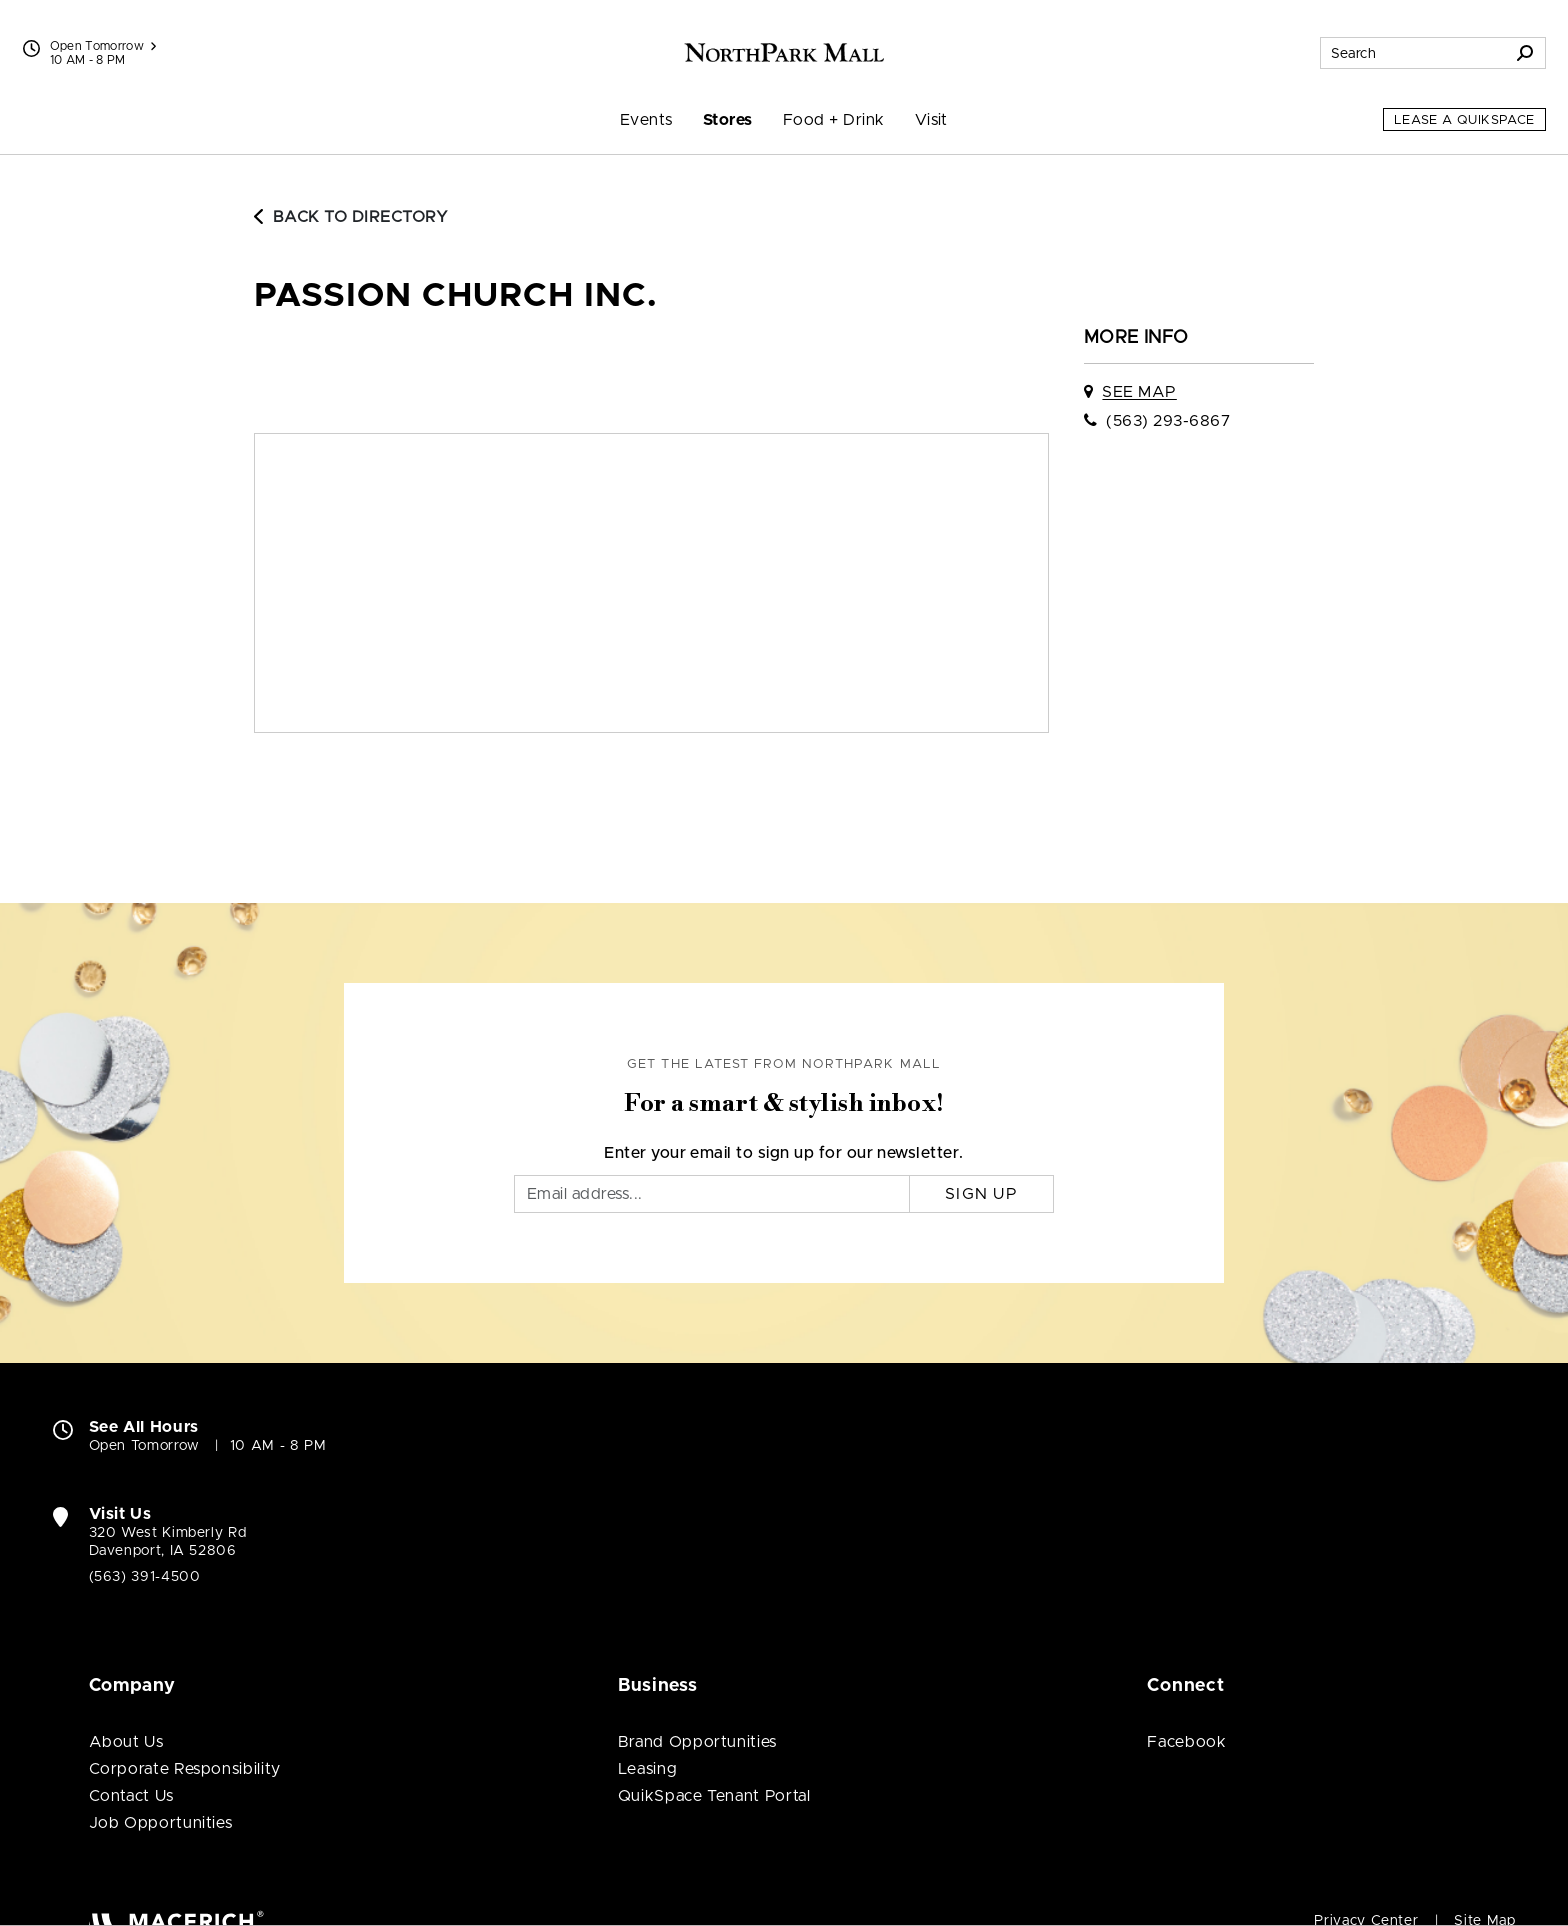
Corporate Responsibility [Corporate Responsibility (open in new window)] (185, 1769)
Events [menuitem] (646, 120)
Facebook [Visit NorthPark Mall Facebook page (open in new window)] (1186, 1742)
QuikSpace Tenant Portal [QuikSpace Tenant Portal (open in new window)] (714, 1796)
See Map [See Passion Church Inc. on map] (1139, 392)
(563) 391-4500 (145, 1577)
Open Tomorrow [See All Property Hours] (103, 46)
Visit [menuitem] (931, 120)
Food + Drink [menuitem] (834, 120)
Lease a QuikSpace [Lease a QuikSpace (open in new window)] (1464, 120)
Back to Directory (351, 217)
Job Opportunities (161, 1823)
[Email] (712, 1194)
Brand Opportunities (697, 1742)
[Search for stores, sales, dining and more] (1413, 53)
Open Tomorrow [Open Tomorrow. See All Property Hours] (144, 1446)
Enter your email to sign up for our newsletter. (784, 1153)
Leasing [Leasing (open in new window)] (647, 1769)
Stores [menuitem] (728, 120)
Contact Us (131, 1796)
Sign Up (981, 1194)
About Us (126, 1742)
